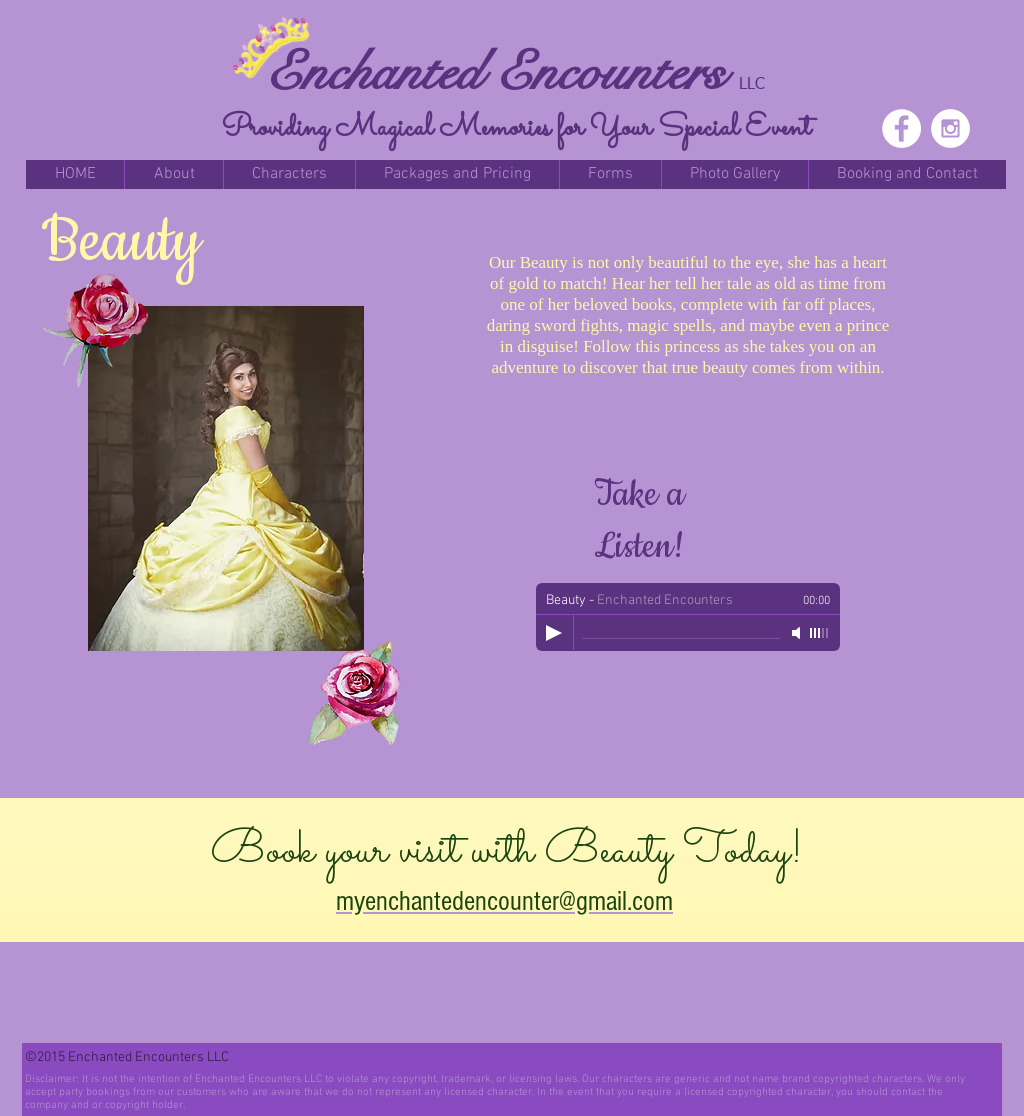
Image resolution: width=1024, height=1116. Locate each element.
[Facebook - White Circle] (901, 128)
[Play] (554, 633)
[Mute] (798, 633)
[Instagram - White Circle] (950, 128)
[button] (173, 174)
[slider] (820, 633)
